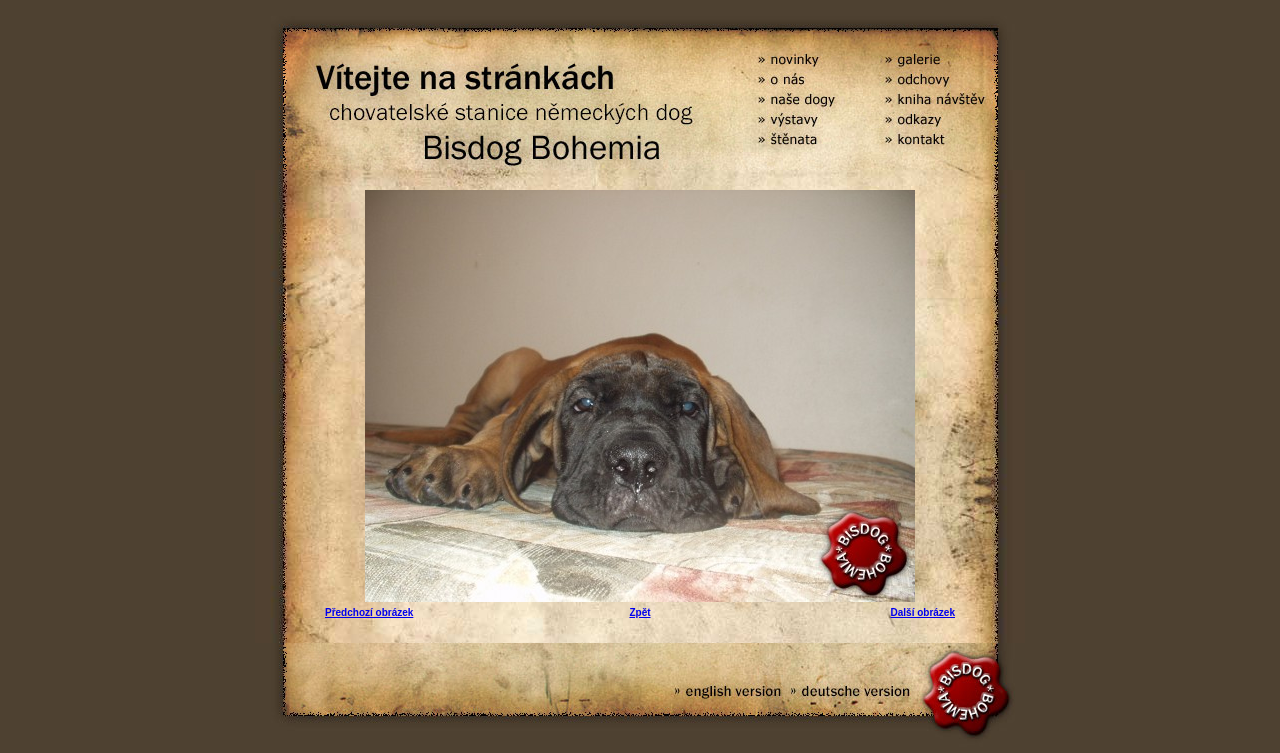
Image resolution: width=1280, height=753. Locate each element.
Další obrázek (923, 612)
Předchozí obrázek (369, 612)
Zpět (639, 612)
